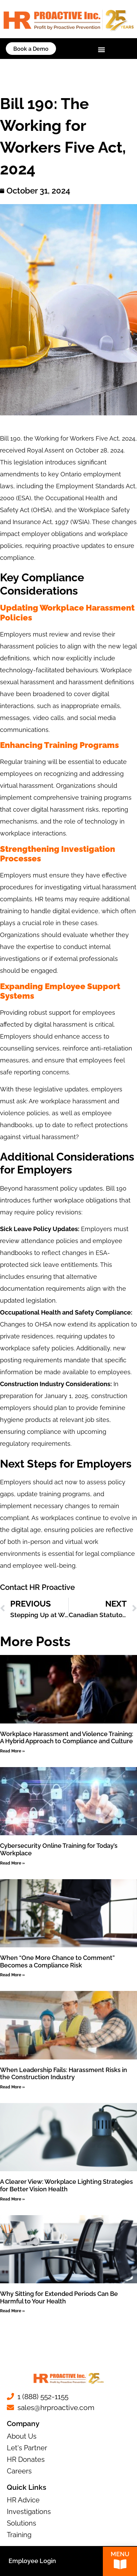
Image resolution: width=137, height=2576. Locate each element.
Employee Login (32, 2560)
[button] (101, 49)
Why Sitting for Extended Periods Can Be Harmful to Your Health (59, 2297)
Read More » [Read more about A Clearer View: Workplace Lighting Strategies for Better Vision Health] (12, 2199)
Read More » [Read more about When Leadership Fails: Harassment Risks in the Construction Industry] (12, 2087)
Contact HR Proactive (37, 1587)
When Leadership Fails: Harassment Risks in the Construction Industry (63, 2073)
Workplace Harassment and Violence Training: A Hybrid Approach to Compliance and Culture (66, 1737)
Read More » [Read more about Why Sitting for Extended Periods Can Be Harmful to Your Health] (12, 2311)
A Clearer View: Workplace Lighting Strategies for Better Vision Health (66, 2185)
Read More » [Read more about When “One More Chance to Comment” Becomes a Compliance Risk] (12, 1975)
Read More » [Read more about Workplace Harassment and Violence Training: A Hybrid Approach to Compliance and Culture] (12, 1751)
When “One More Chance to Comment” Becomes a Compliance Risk (57, 1961)
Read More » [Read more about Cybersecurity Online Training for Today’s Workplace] (12, 1863)
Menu (120, 2555)
